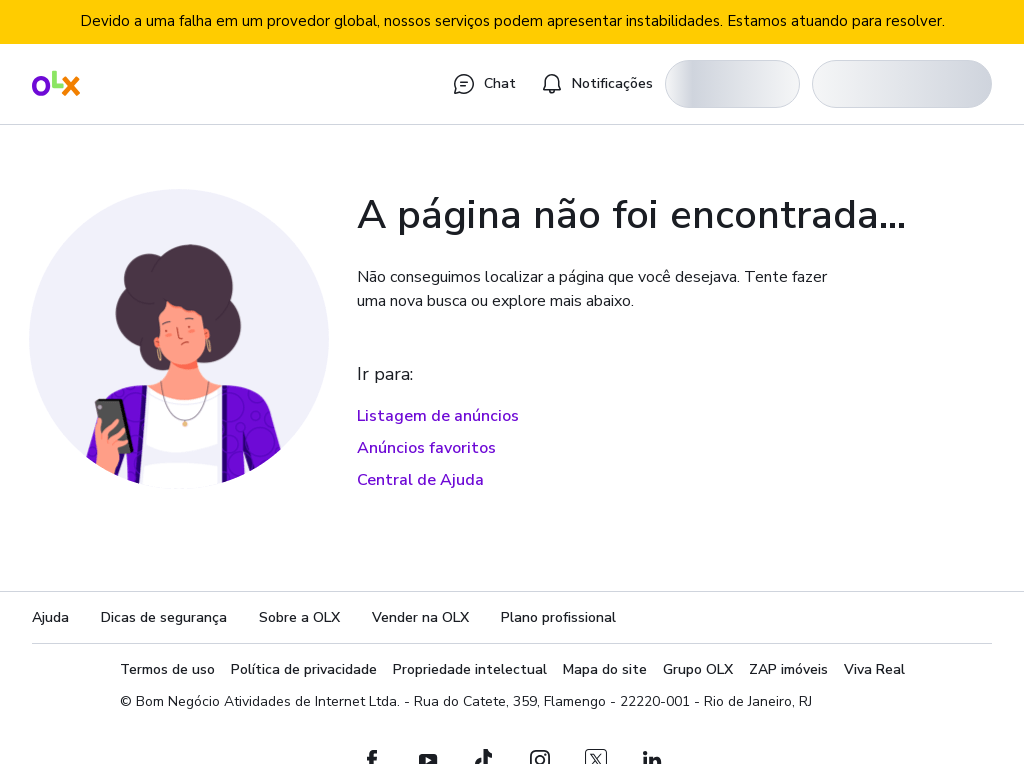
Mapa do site (605, 669)
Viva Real (874, 669)
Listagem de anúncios (438, 416)
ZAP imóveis (788, 669)
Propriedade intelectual (470, 669)
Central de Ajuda (420, 480)
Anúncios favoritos (426, 448)
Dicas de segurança (164, 617)
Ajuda (50, 617)
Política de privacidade (304, 669)
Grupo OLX (698, 669)
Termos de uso (167, 669)
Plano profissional (558, 617)
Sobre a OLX (299, 617)
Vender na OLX (420, 617)
